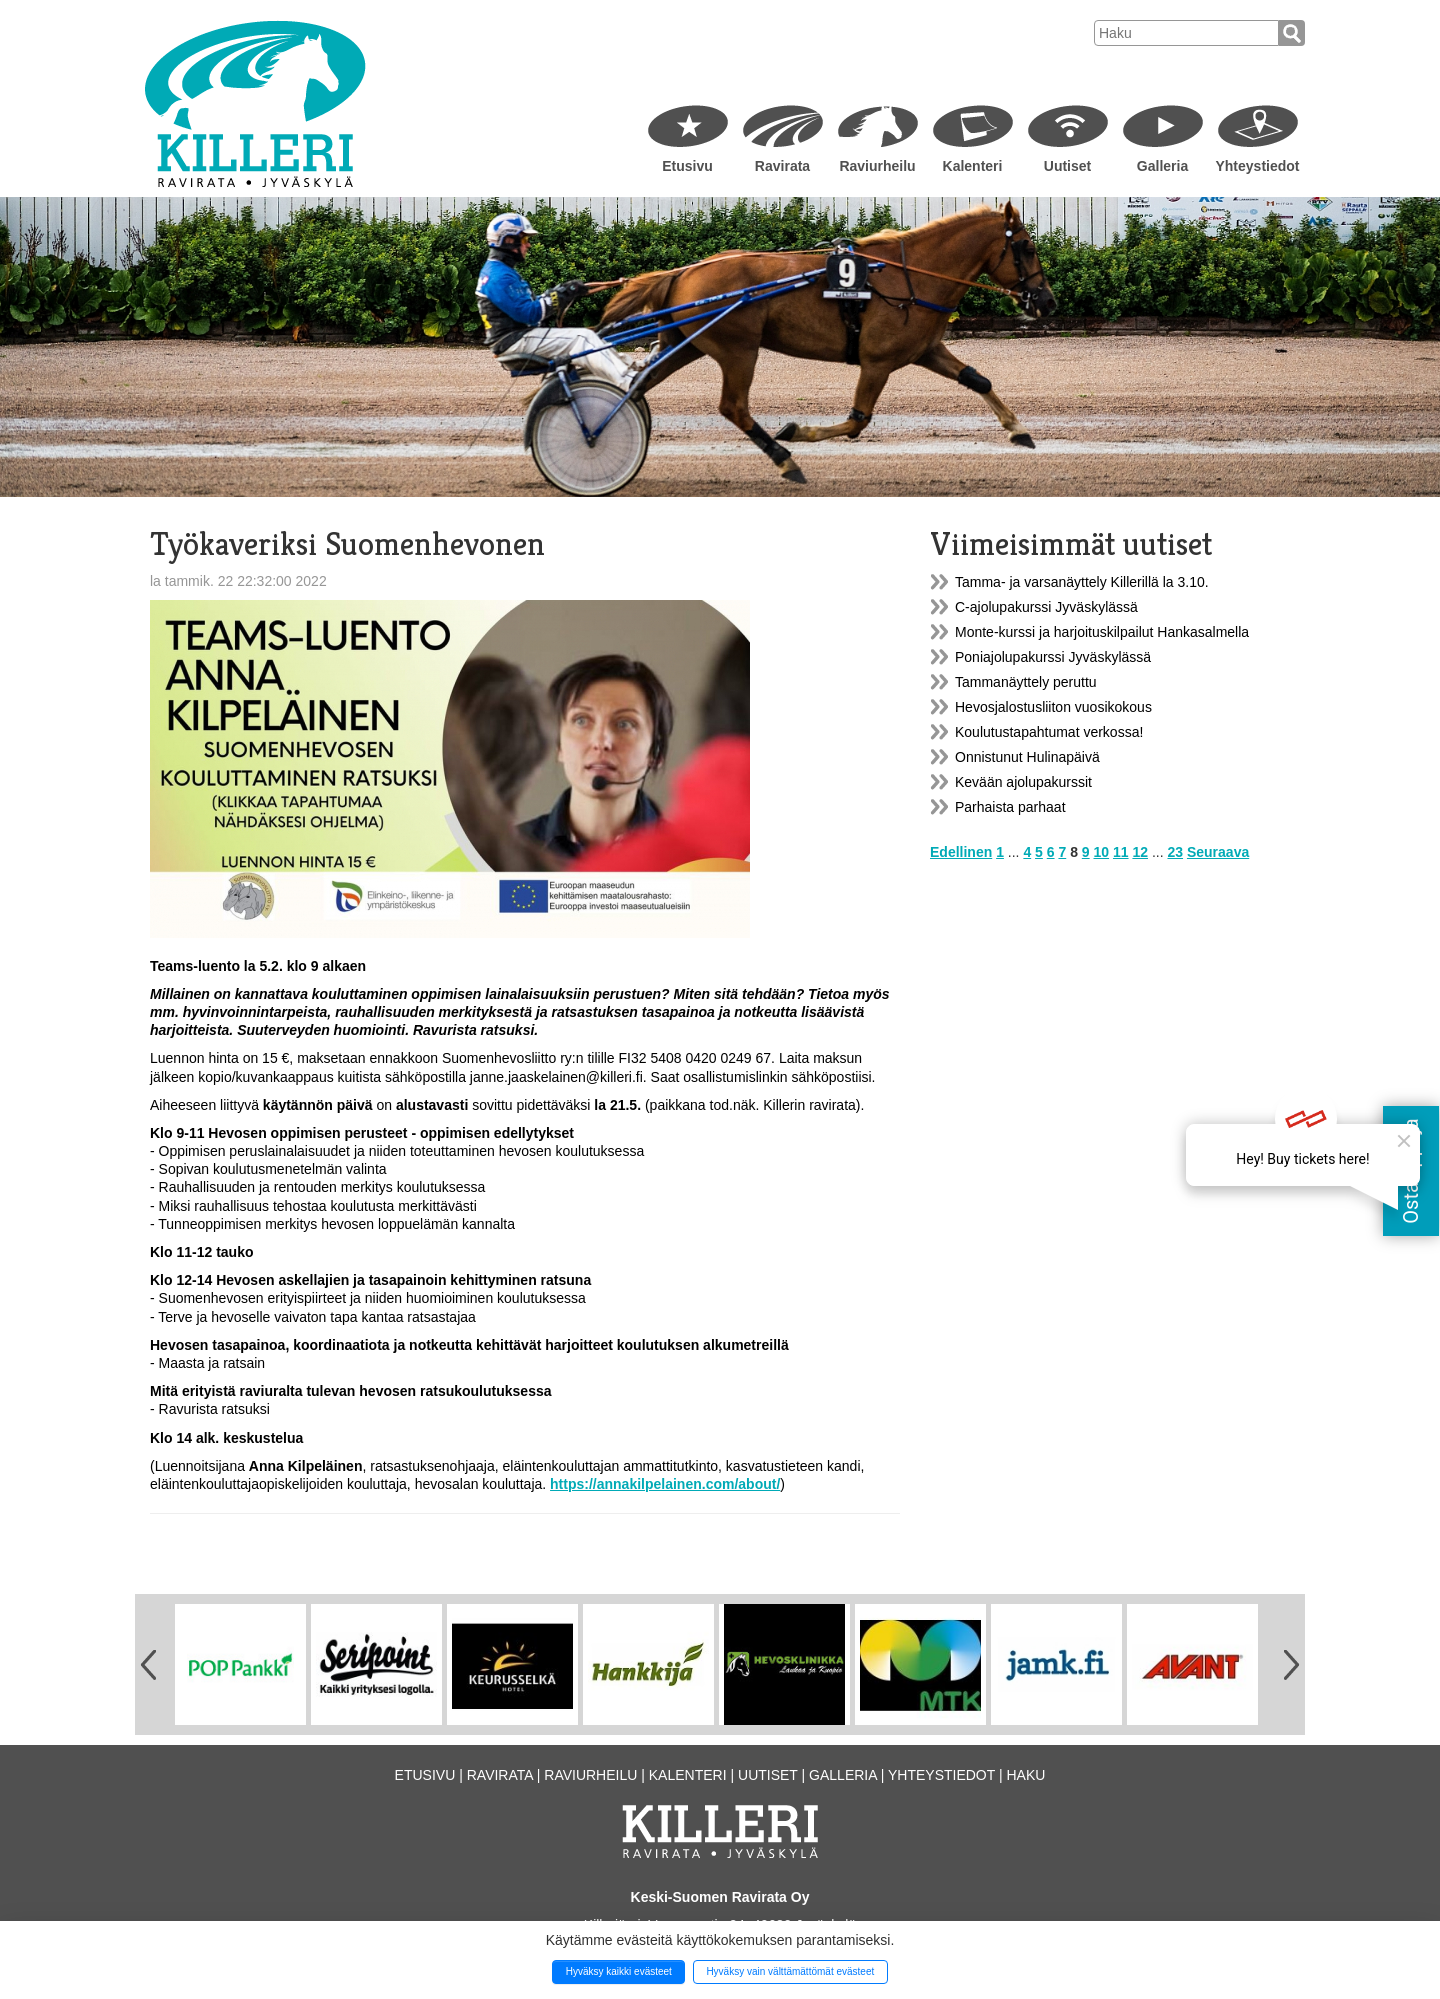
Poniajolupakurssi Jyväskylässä (1053, 657)
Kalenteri (973, 166)
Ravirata (782, 166)
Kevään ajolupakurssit (1023, 782)
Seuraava (1218, 852)
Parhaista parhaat (1010, 807)
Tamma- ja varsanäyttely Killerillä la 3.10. (1082, 582)
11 (1121, 852)
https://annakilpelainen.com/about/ (665, 1484)
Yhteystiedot (1257, 166)
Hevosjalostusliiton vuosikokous (1053, 707)
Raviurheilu (877, 166)
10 (1102, 852)
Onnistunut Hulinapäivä (1027, 757)
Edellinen (961, 852)
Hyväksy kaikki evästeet (619, 1971)
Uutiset (1067, 166)
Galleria (1162, 166)
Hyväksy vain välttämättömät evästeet (790, 1971)
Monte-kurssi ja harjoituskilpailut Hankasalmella (1102, 632)
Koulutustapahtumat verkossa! (1049, 732)
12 (1140, 852)
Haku (1025, 1775)
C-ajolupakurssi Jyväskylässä (1046, 607)
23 (1175, 852)
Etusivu (687, 166)
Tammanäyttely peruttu (1026, 682)
